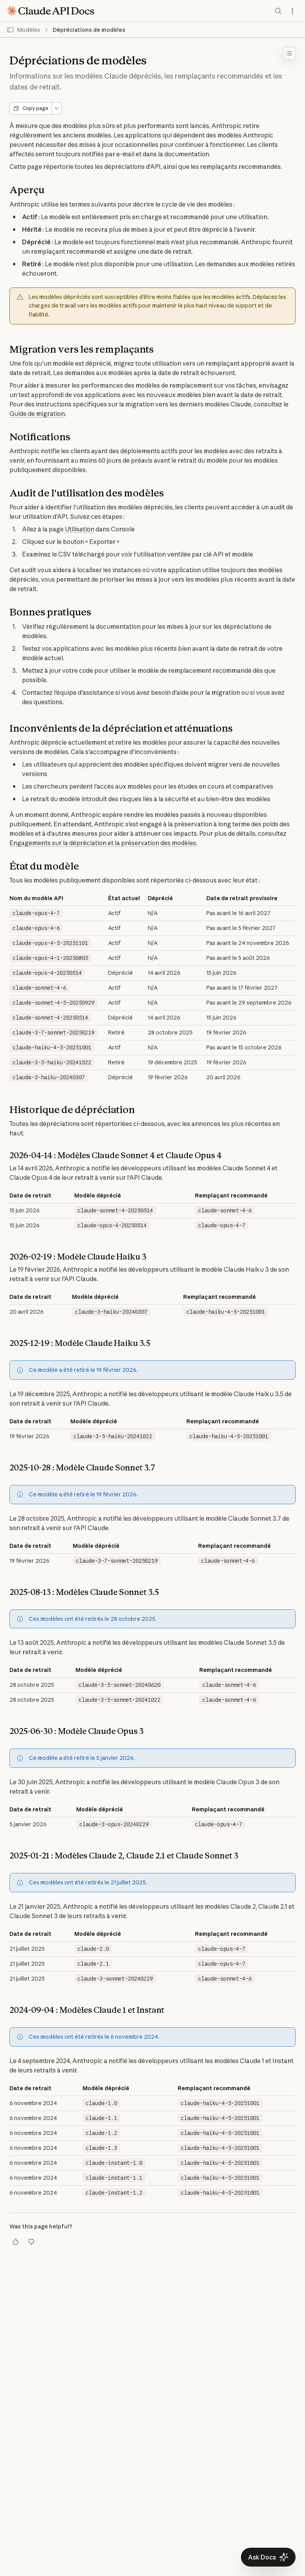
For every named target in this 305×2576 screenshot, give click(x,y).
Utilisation (79, 529)
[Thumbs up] (15, 2241)
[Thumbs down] (31, 2241)
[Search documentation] (278, 11)
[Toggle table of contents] (289, 53)
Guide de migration (37, 413)
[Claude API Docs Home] (50, 11)
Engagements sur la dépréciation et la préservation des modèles (102, 843)
